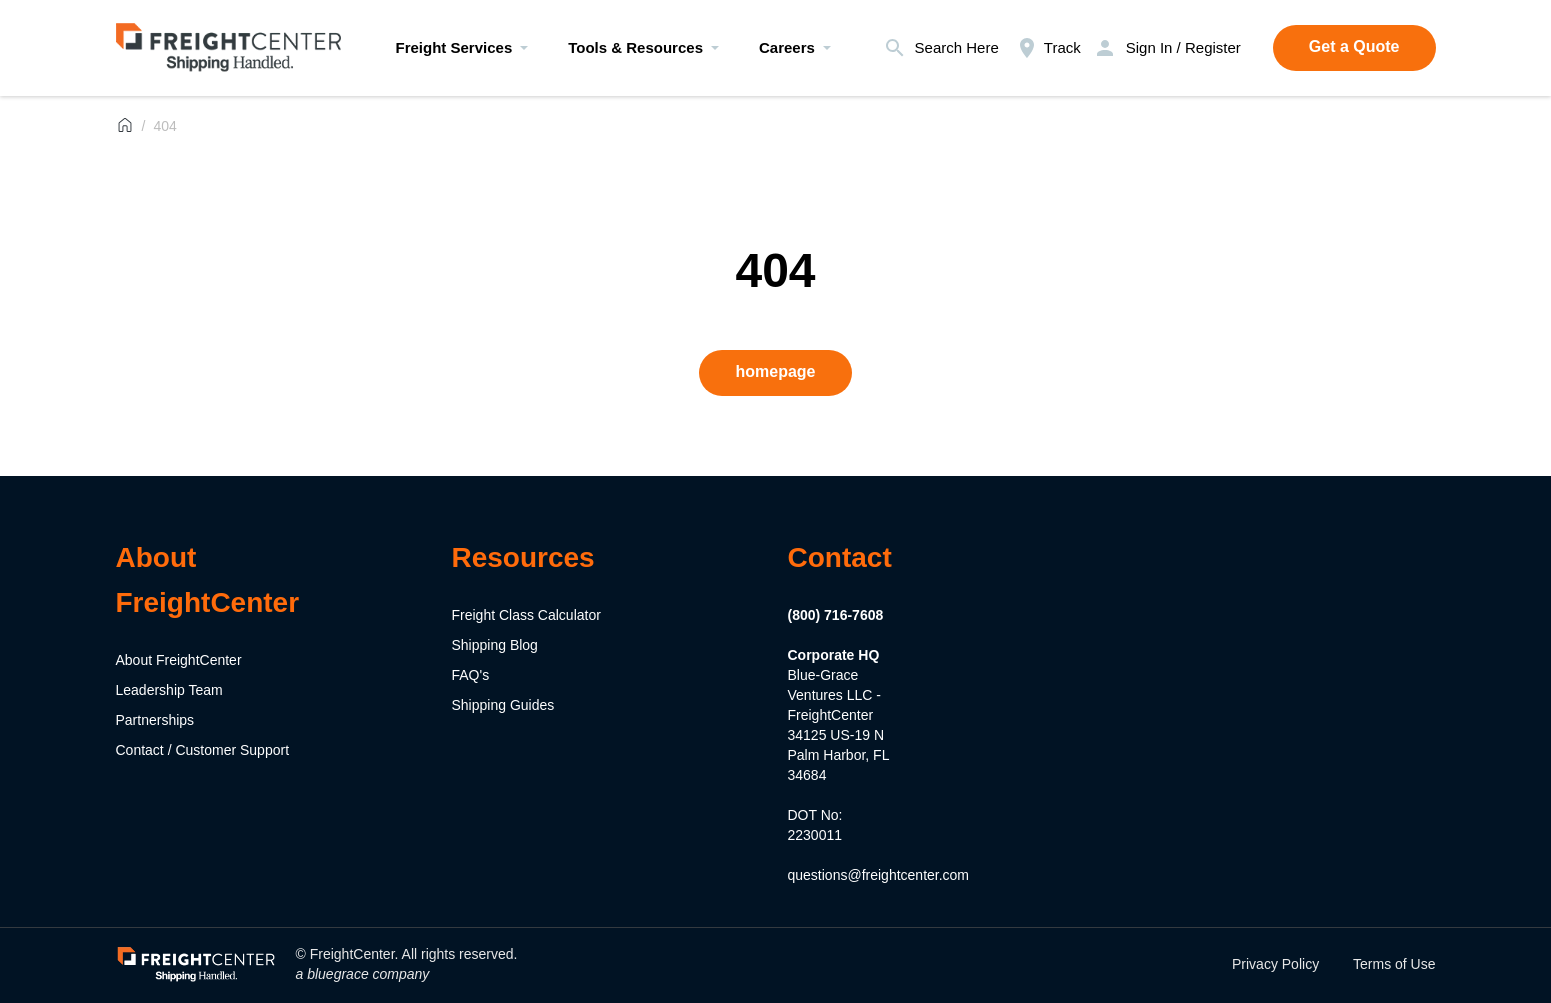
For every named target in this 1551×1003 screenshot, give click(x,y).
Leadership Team (169, 690)
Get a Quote (1354, 46)
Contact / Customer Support (203, 750)
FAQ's (471, 675)
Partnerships (155, 720)
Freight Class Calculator (526, 615)
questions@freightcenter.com (879, 875)
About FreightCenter (179, 660)
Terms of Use (1394, 964)
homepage (775, 371)
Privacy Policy (1275, 964)
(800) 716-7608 (836, 615)
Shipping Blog (495, 645)
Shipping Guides (503, 705)
